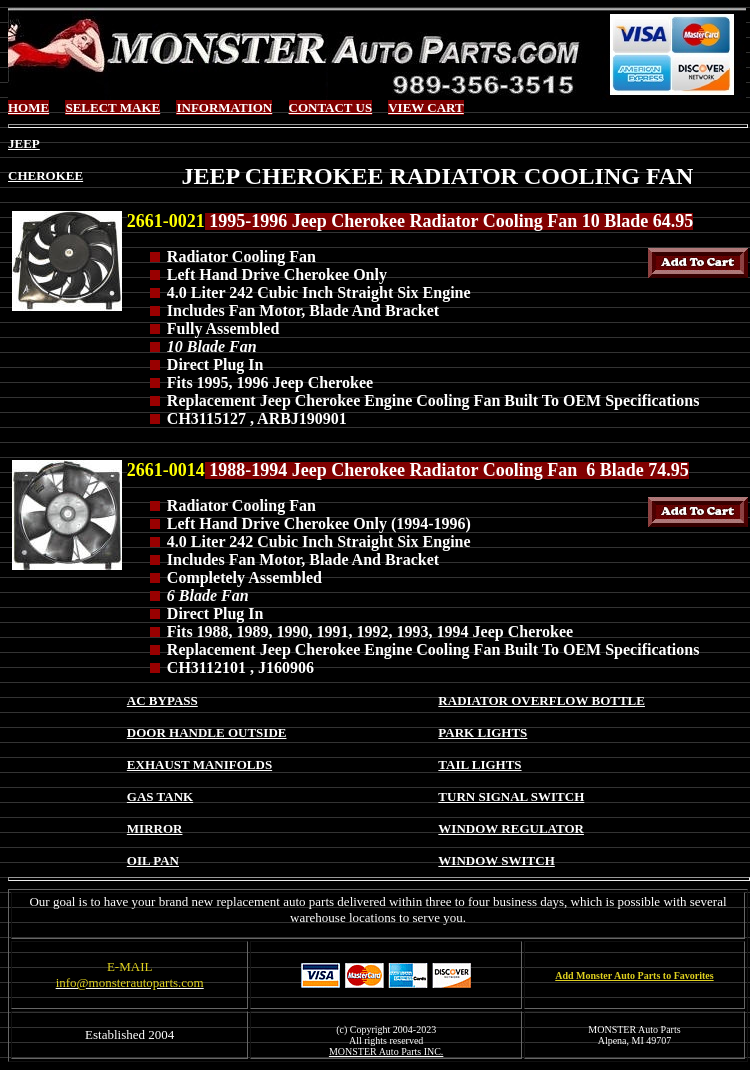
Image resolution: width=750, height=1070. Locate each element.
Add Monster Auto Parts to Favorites (634, 975)
